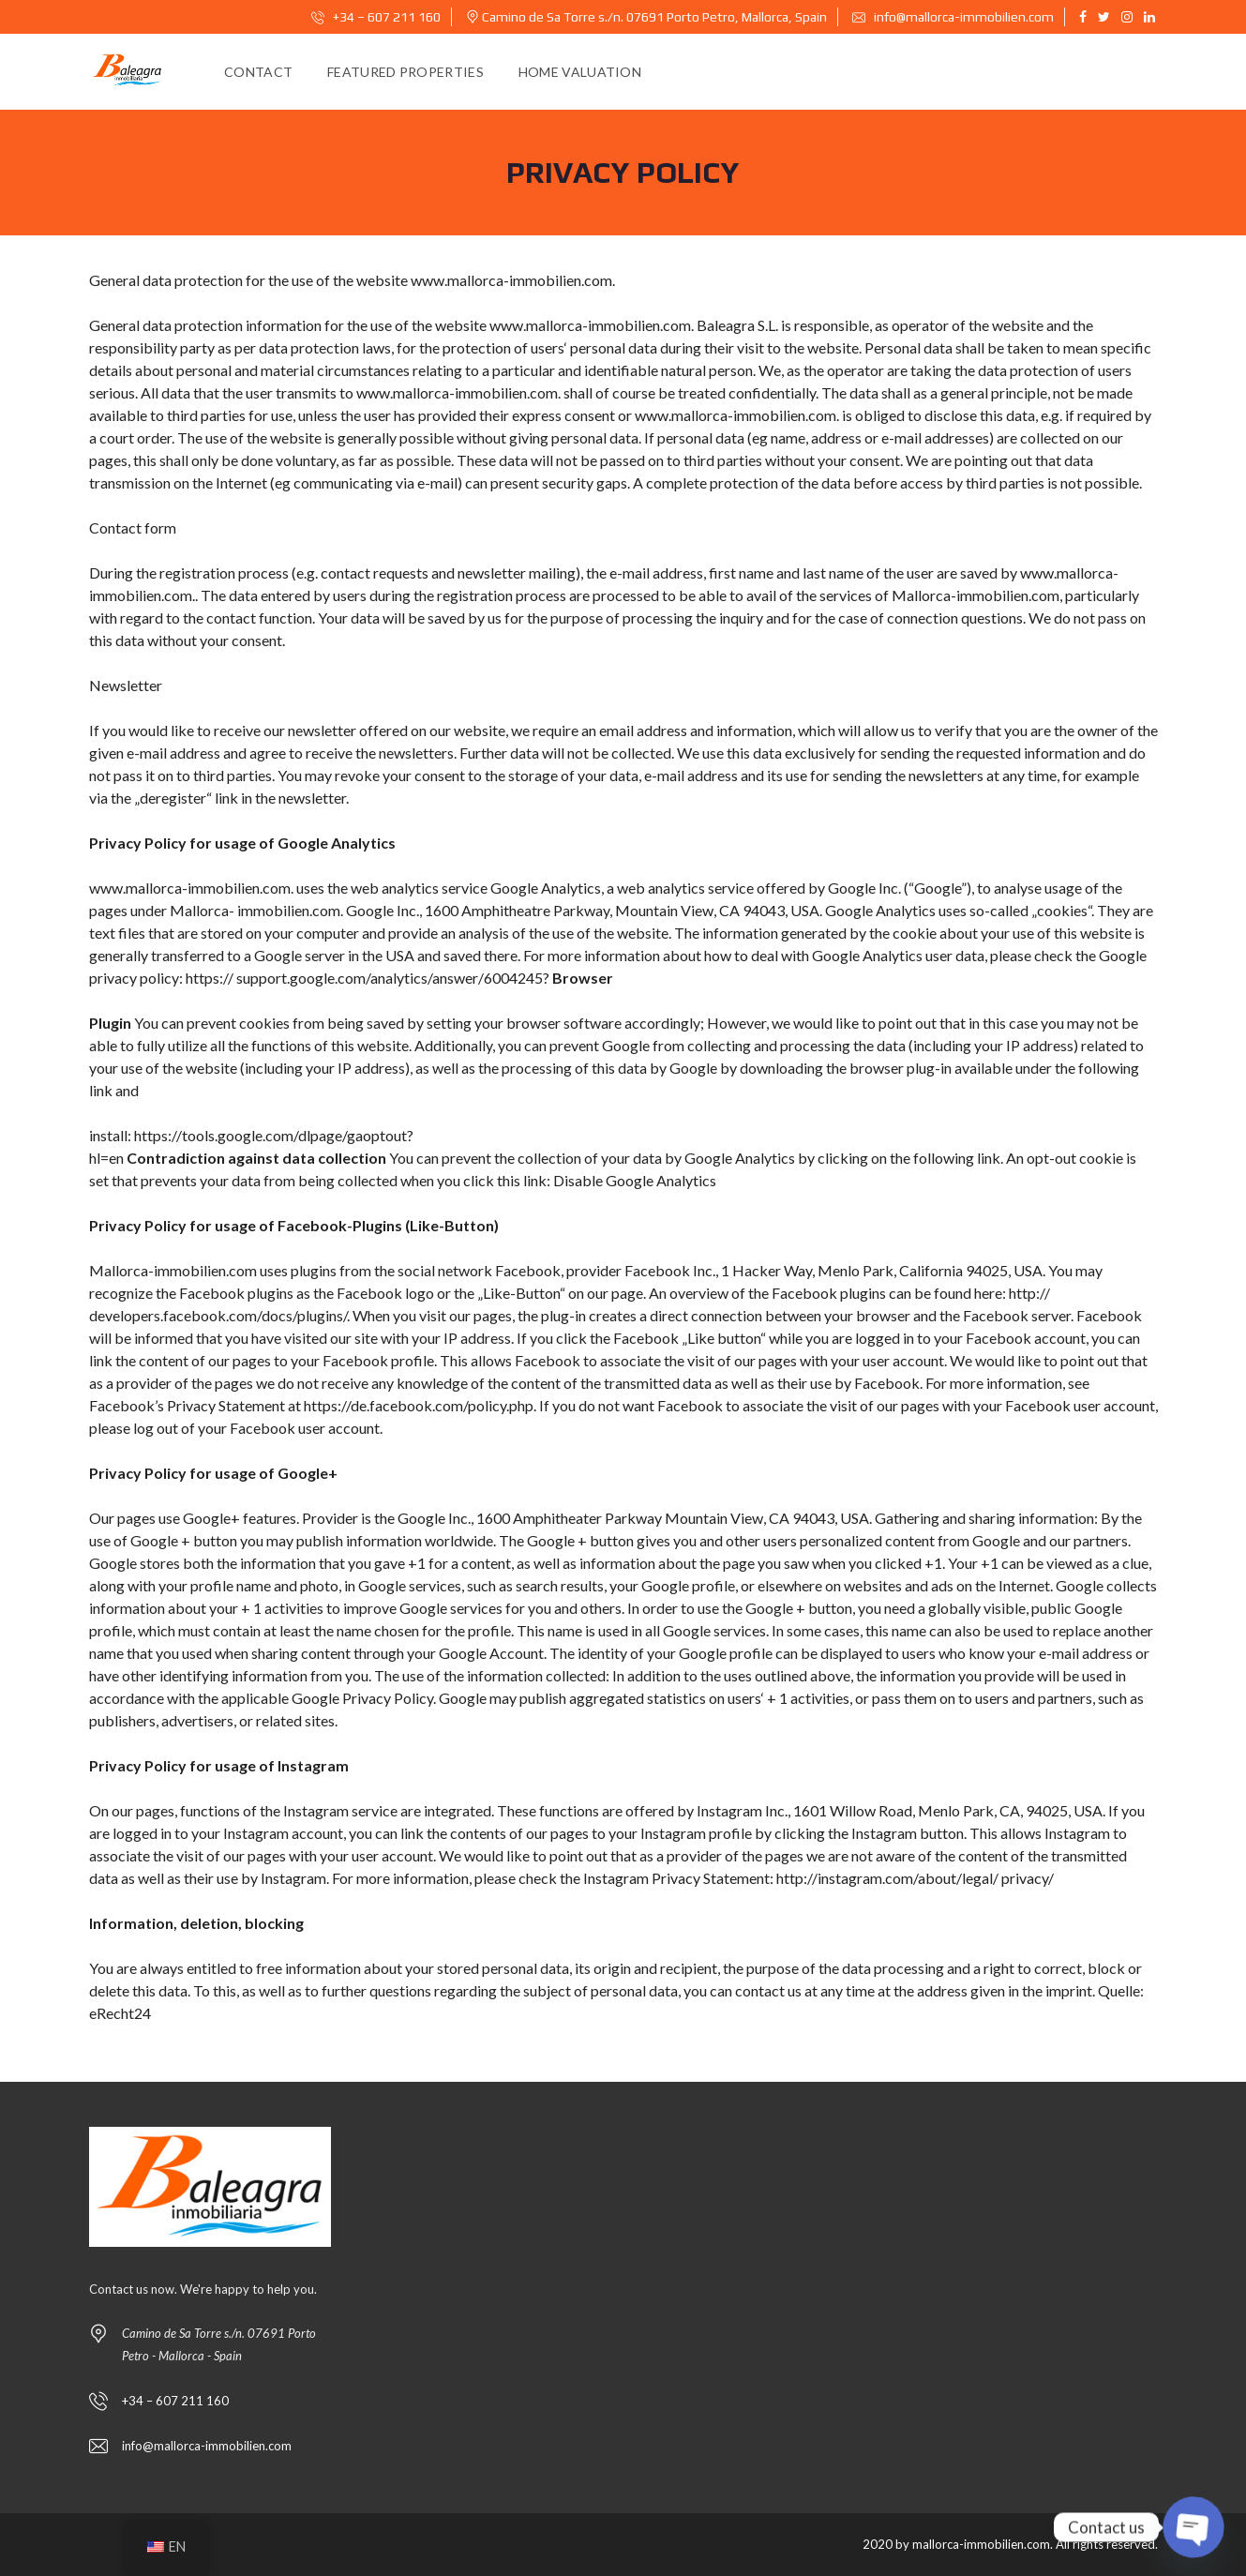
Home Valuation (579, 72)
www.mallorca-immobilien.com (511, 280)
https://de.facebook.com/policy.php (418, 1405)
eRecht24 (120, 2013)
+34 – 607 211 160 (376, 16)
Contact (258, 72)
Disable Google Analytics (634, 1180)
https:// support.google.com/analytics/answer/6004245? (367, 978)
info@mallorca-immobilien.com (953, 16)
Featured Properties (405, 72)
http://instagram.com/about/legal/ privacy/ (913, 1878)
